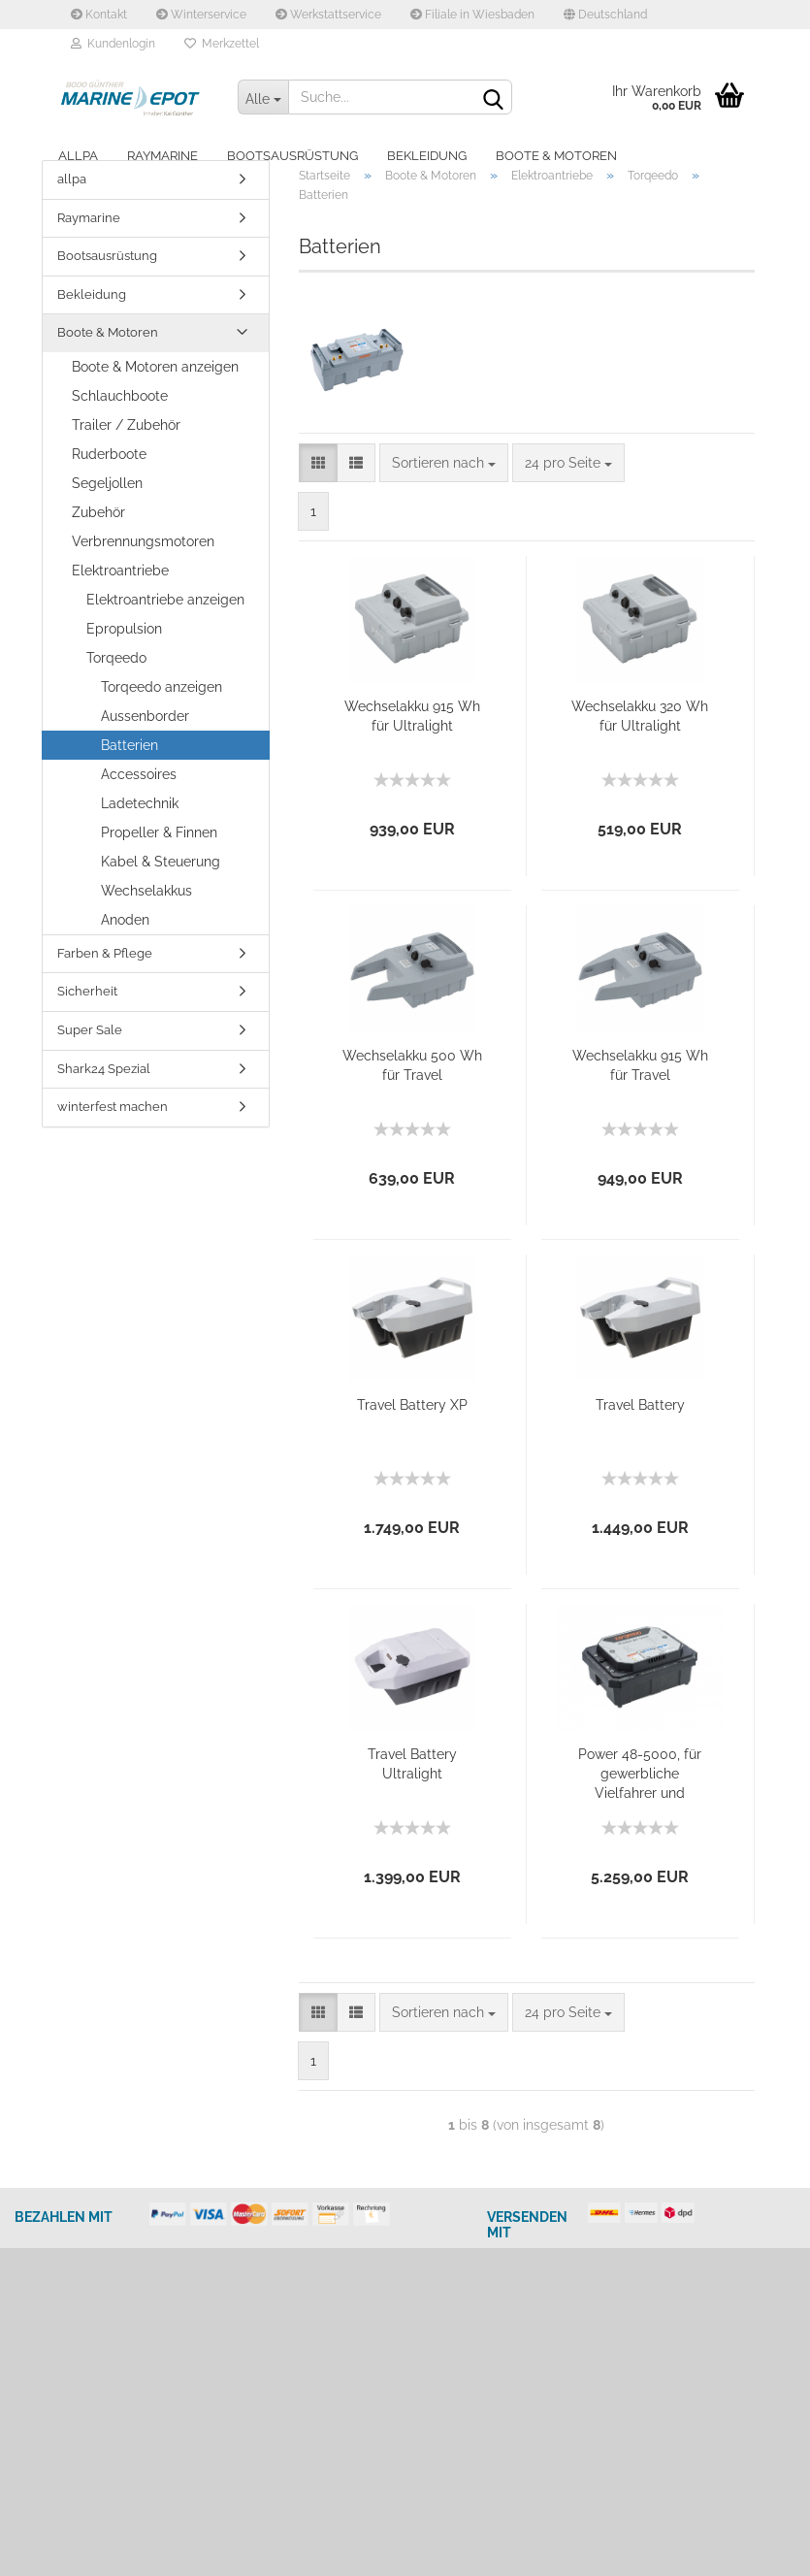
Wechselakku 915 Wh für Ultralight (412, 716)
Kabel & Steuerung (160, 861)
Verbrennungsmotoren (143, 541)
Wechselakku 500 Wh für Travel (412, 1065)
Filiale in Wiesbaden (472, 14)
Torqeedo (116, 658)
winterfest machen (112, 1106)
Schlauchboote (120, 396)
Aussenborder (145, 716)
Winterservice (201, 14)
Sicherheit (87, 991)
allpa (78, 155)
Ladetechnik (139, 803)
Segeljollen (107, 483)
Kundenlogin (113, 43)
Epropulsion (124, 628)
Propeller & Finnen (159, 832)
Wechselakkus (146, 890)
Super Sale (89, 1030)
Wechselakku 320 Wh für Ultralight (639, 716)
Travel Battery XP (412, 1405)
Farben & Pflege (104, 953)
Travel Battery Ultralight (412, 1763)
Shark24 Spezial (103, 1068)
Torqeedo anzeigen (161, 687)
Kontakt (99, 14)
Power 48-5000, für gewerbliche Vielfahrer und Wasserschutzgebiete (640, 1774)
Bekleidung (427, 155)
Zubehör (98, 512)
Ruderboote (109, 454)
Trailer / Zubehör (126, 425)
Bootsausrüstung (292, 155)
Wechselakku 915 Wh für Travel (640, 1065)
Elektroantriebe (120, 570)
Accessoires (139, 774)
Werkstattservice (328, 14)
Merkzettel (221, 43)
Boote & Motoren (556, 155)
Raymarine (162, 155)
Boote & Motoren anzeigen (155, 367)
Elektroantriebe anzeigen (165, 599)
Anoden (125, 920)
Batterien (129, 745)
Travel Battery (640, 1405)
